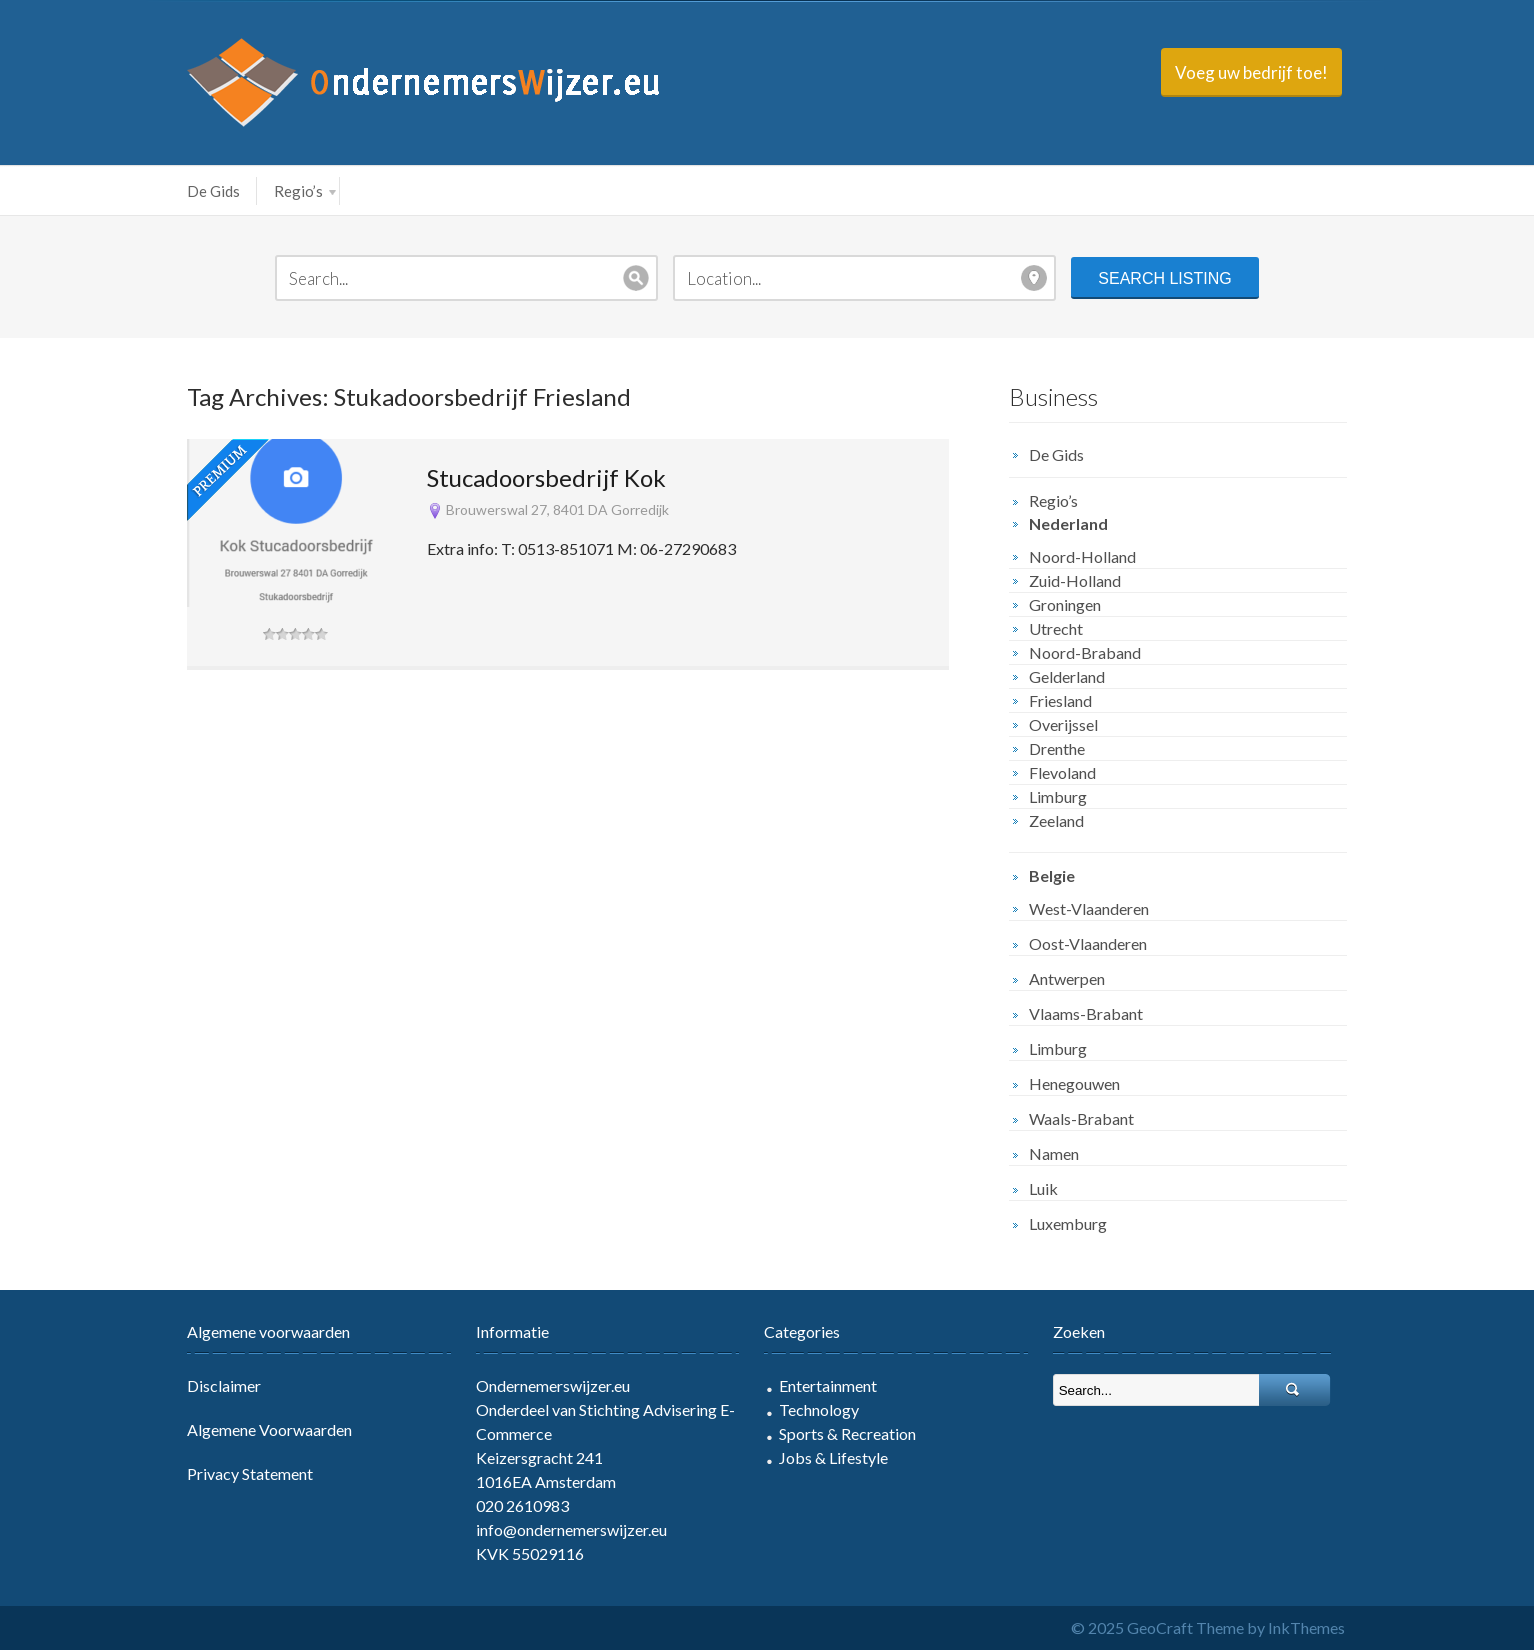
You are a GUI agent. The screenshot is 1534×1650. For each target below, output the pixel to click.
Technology (819, 1409)
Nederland (1068, 523)
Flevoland (1062, 772)
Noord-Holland (1082, 556)
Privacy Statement (250, 1473)
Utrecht (1056, 628)
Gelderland (1067, 676)
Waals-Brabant (1081, 1118)
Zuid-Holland (1075, 580)
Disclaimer (224, 1385)
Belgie (1052, 875)
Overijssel (1063, 724)
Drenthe (1057, 748)
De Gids (213, 191)
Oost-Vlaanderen (1088, 943)
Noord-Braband (1085, 652)
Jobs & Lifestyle (833, 1457)
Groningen (1065, 604)
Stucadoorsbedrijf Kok (546, 477)
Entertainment (828, 1385)
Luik (1043, 1188)
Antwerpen (1067, 978)
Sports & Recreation (847, 1433)
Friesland (1060, 700)
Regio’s (305, 191)
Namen (1054, 1153)
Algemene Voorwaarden (269, 1429)
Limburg (1058, 796)
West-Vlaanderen (1089, 908)
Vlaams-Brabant (1086, 1013)
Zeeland (1056, 820)
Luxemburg (1068, 1223)
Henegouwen (1074, 1083)
